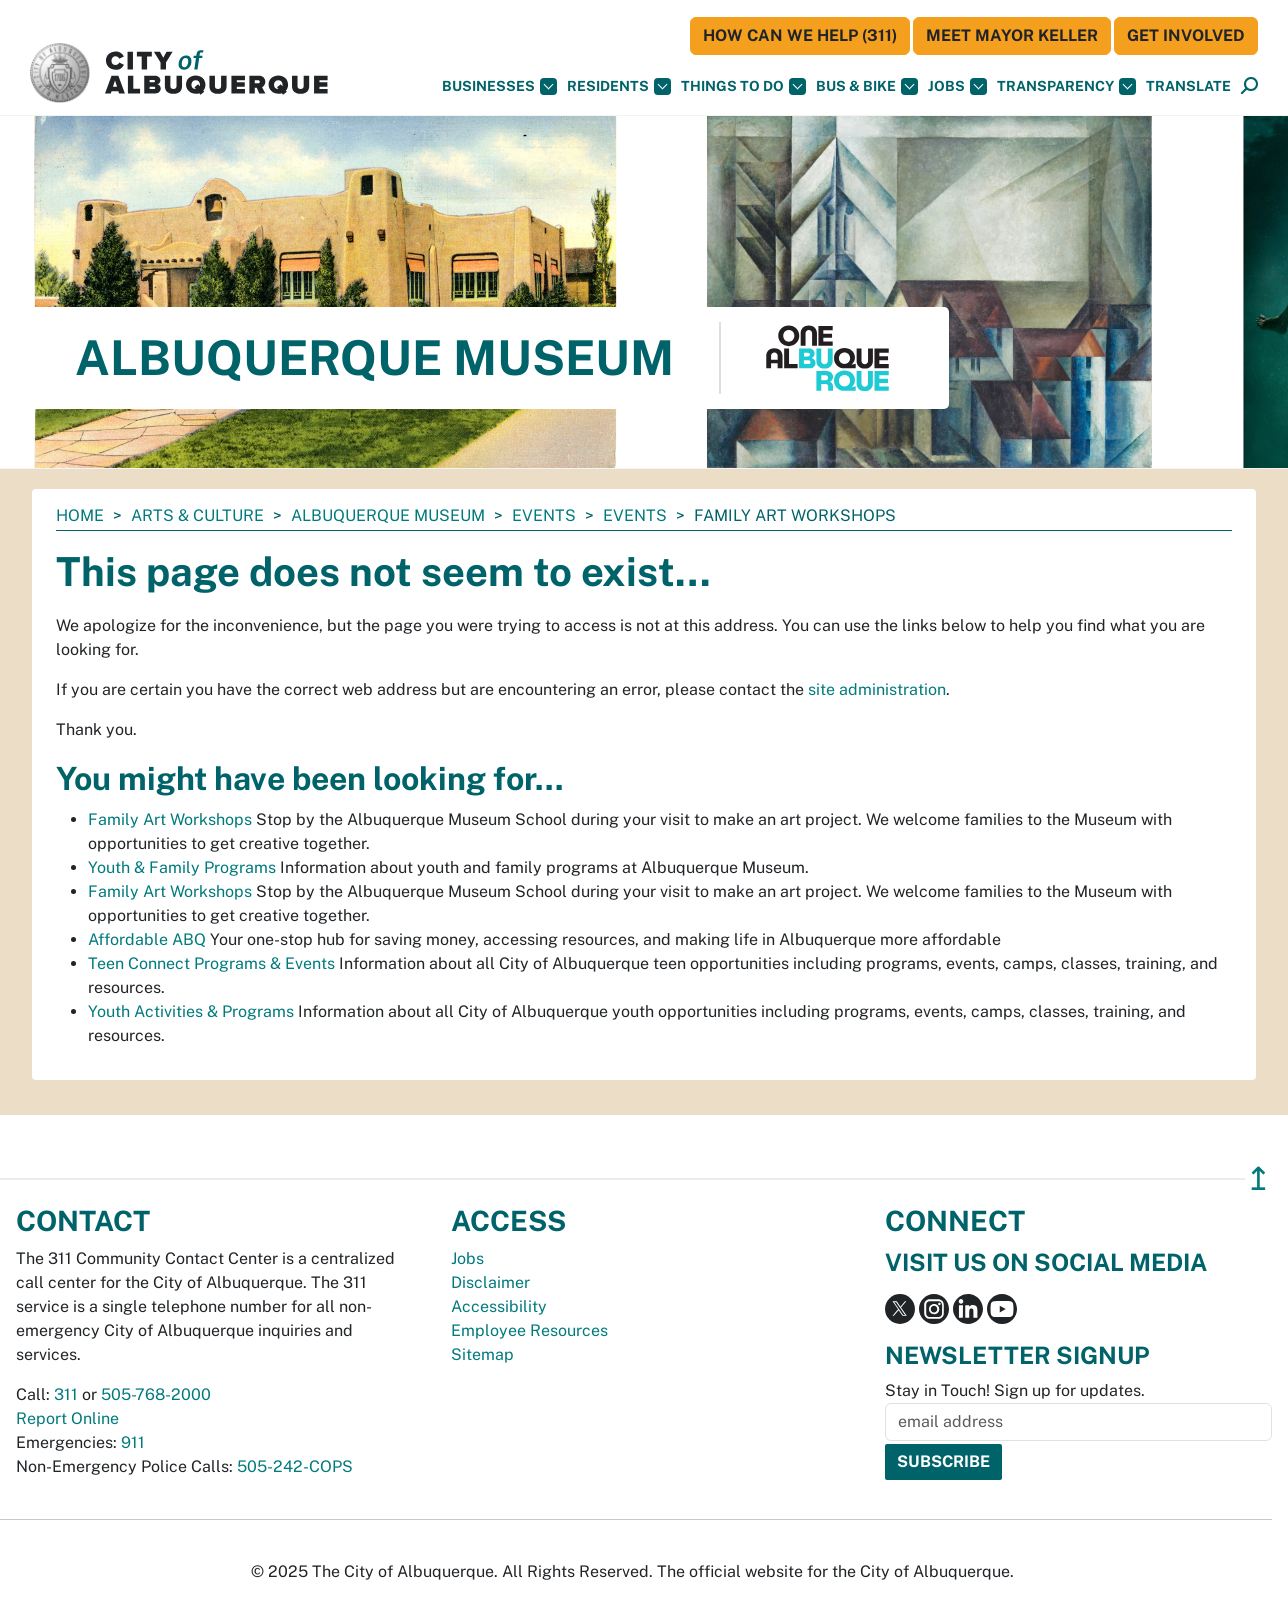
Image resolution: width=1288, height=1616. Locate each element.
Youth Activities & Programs (191, 1011)
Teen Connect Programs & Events (211, 963)
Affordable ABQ (147, 939)
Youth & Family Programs (182, 867)
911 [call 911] (133, 1442)
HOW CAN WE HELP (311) (800, 35)
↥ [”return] (1258, 1178)
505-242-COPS (295, 1466)
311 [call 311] (66, 1394)
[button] (1188, 86)
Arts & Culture (197, 515)
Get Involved (1186, 35)
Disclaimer (490, 1282)
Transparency (1066, 86)
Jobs (957, 86)
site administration (877, 689)
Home (80, 515)
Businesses (499, 86)
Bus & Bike (867, 86)
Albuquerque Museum (388, 515)
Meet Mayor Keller (1012, 35)
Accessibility (499, 1306)
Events (544, 515)
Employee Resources (529, 1330)
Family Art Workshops (170, 819)
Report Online (67, 1418)
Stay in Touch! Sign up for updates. (1015, 1390)
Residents (619, 86)
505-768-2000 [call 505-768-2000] (156, 1394)
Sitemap (482, 1354)
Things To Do (743, 86)
